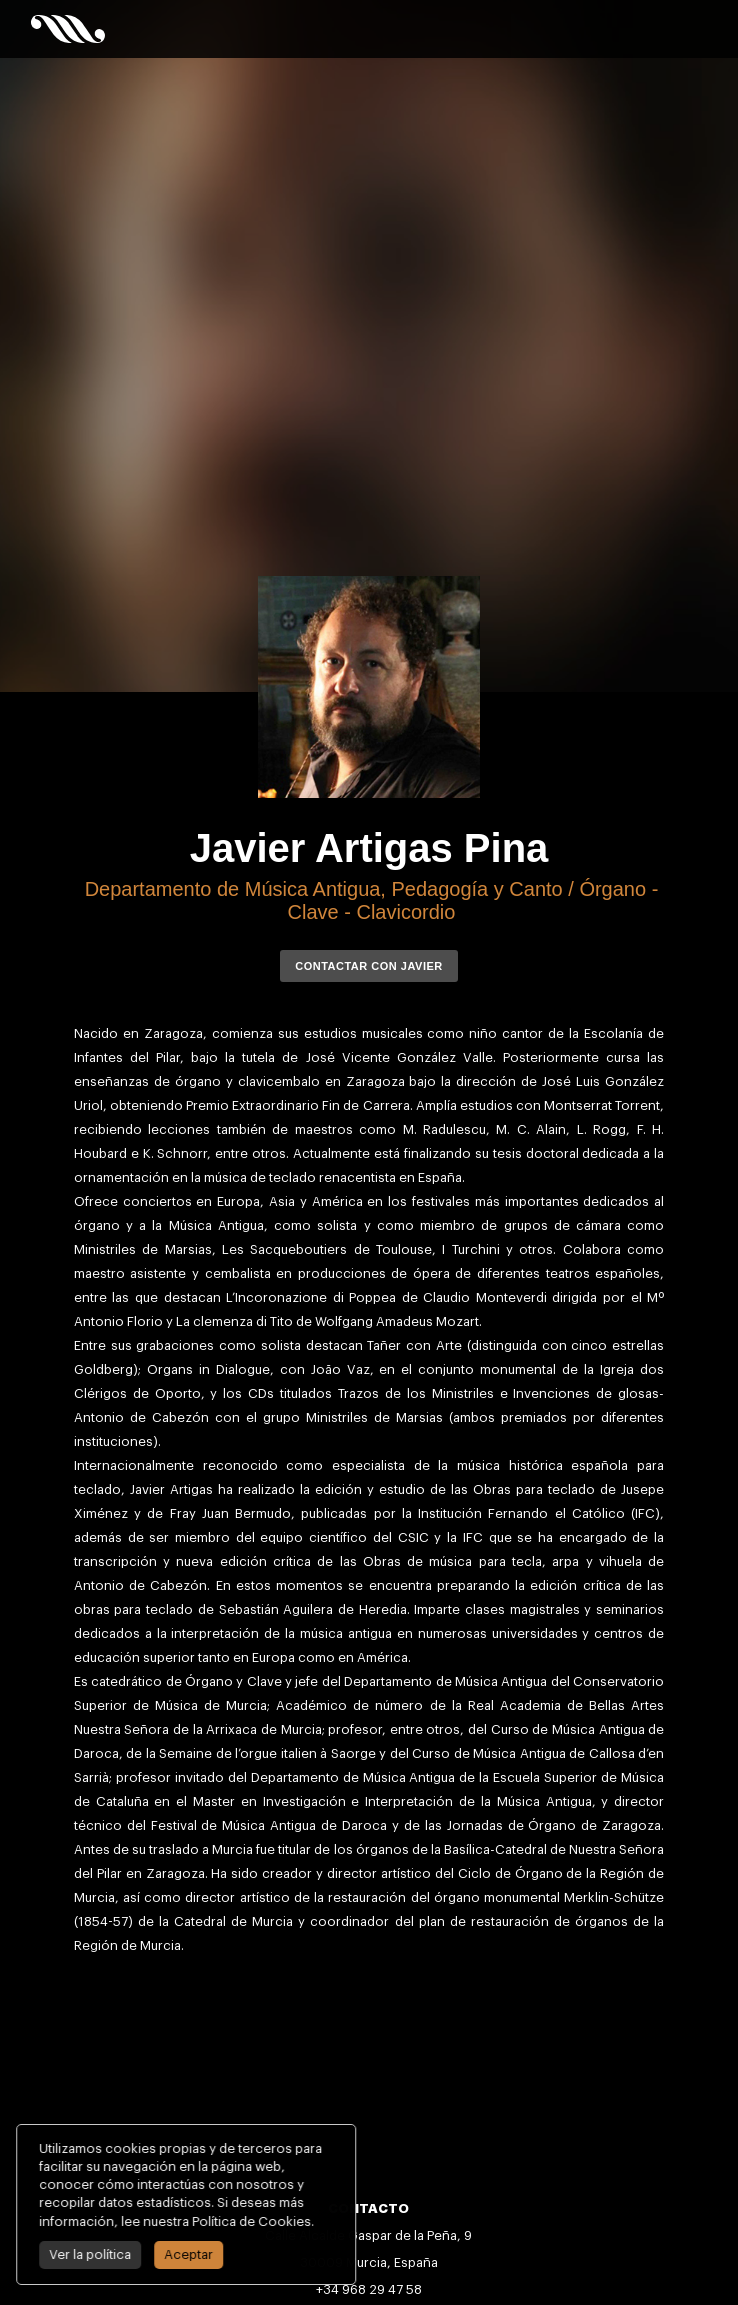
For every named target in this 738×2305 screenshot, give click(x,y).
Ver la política (68, 2254)
